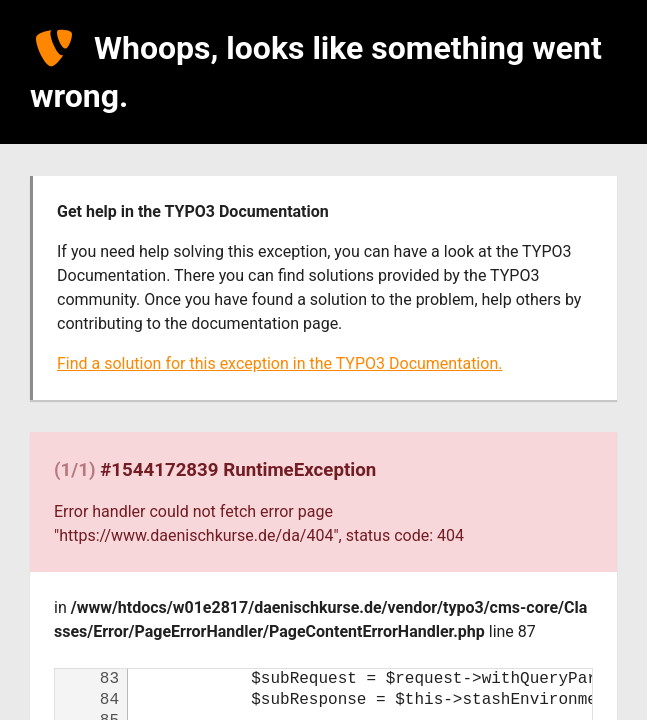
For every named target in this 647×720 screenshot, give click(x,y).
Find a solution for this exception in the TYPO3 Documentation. (279, 363)
